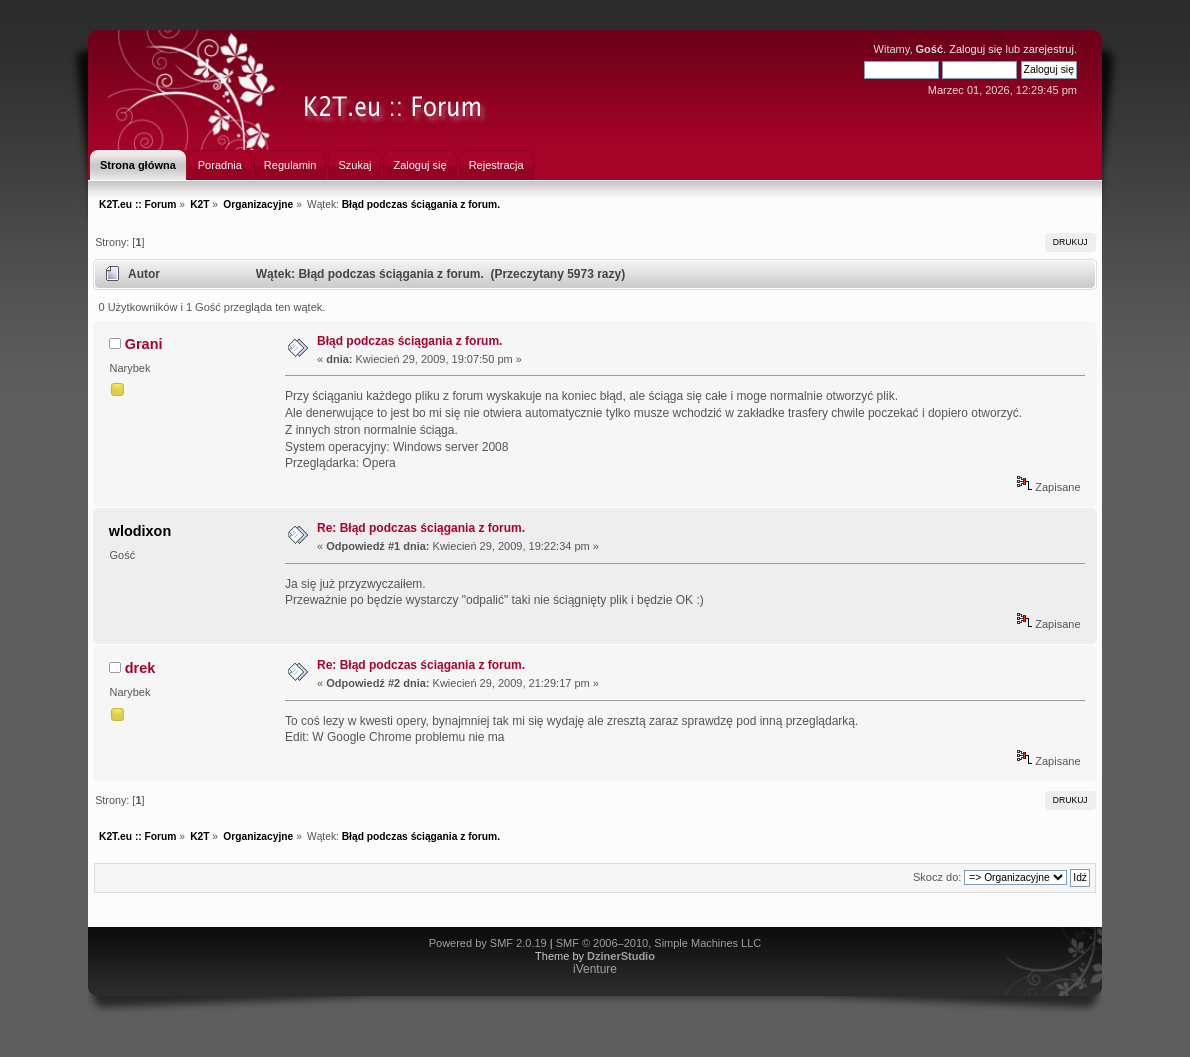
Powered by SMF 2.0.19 (488, 943)
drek (140, 668)
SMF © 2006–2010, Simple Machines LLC (659, 943)
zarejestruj (1048, 49)
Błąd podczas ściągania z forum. (409, 341)
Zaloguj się (975, 49)
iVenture (595, 969)
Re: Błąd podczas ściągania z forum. (421, 528)
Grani (144, 344)
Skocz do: (937, 877)
